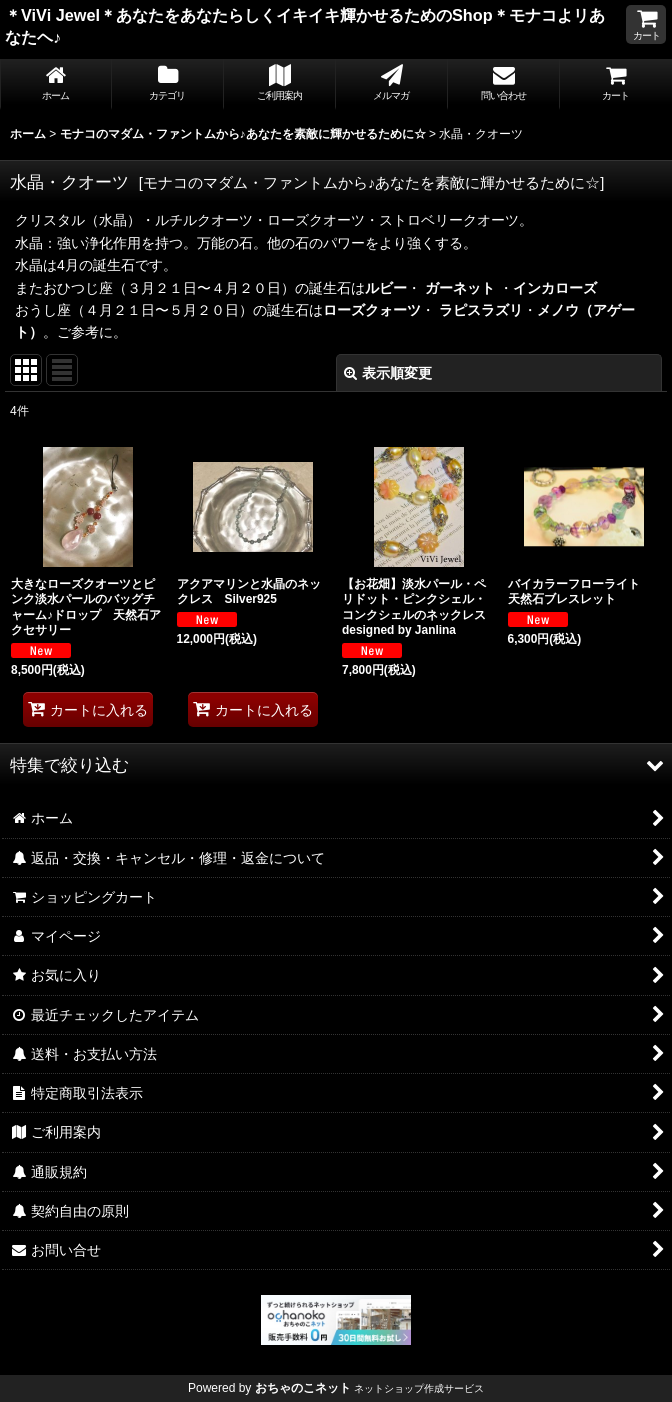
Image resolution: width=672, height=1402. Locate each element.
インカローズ (555, 288)
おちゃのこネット (303, 1388)
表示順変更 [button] (388, 373)
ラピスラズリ (481, 310)
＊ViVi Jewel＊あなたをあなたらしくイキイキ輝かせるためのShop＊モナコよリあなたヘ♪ (305, 26)
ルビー (386, 288)
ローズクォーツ (372, 310)
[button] (336, 765)
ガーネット (462, 288)
